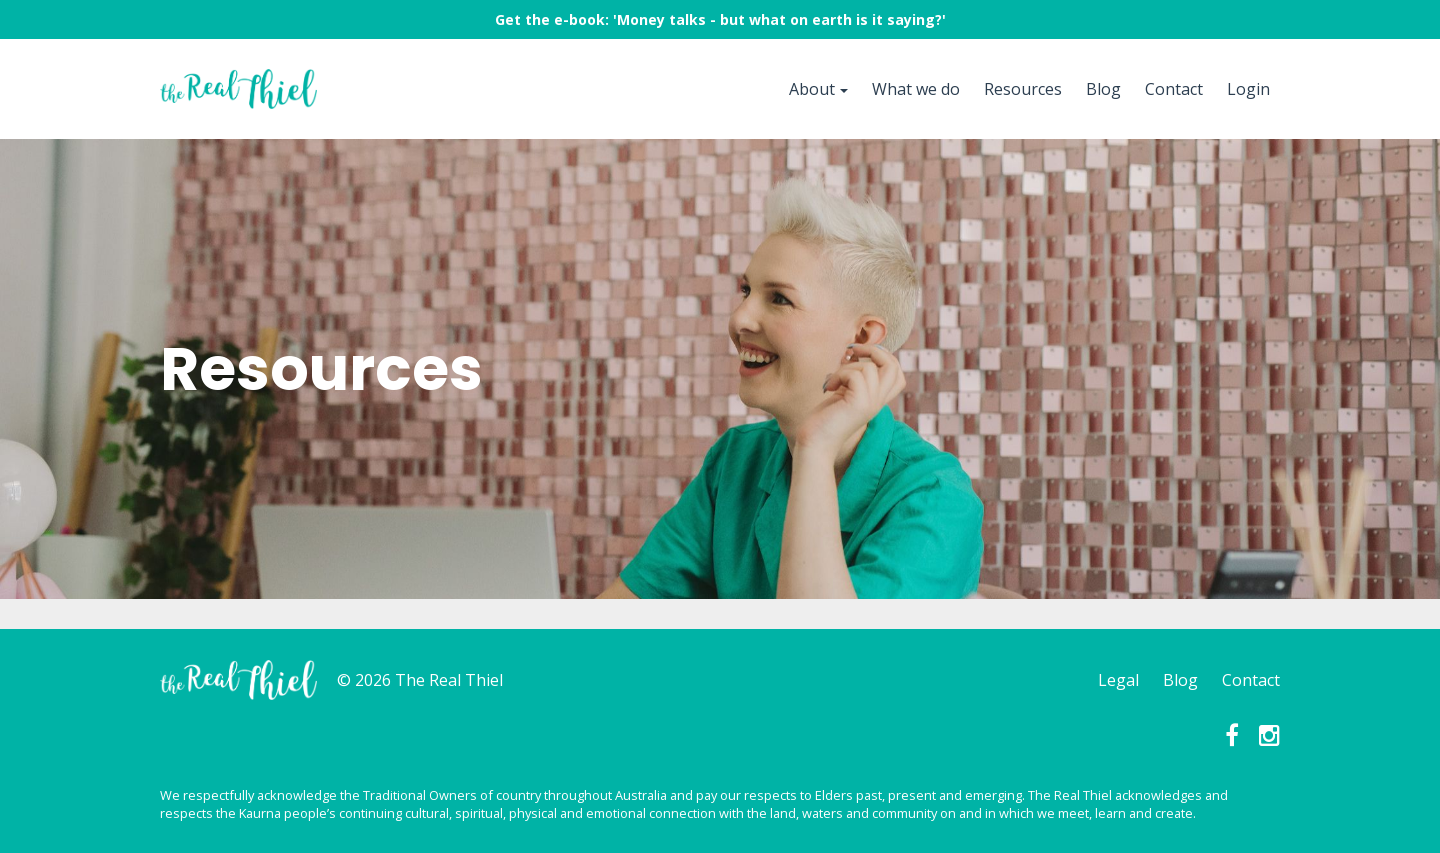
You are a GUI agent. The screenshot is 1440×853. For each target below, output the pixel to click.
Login (1248, 89)
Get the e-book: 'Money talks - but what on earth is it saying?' (720, 19)
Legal (1118, 680)
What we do (916, 89)
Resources (1023, 89)
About (812, 89)
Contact (1174, 89)
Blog (1103, 89)
